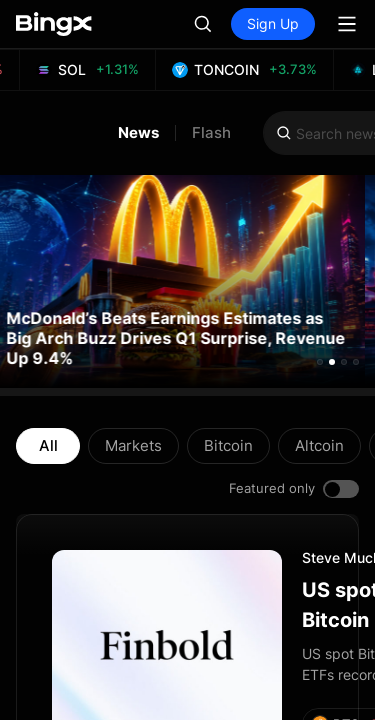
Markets (133, 445)
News (138, 133)
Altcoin (319, 445)
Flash (211, 133)
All (48, 445)
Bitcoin (228, 445)
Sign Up (273, 23)
